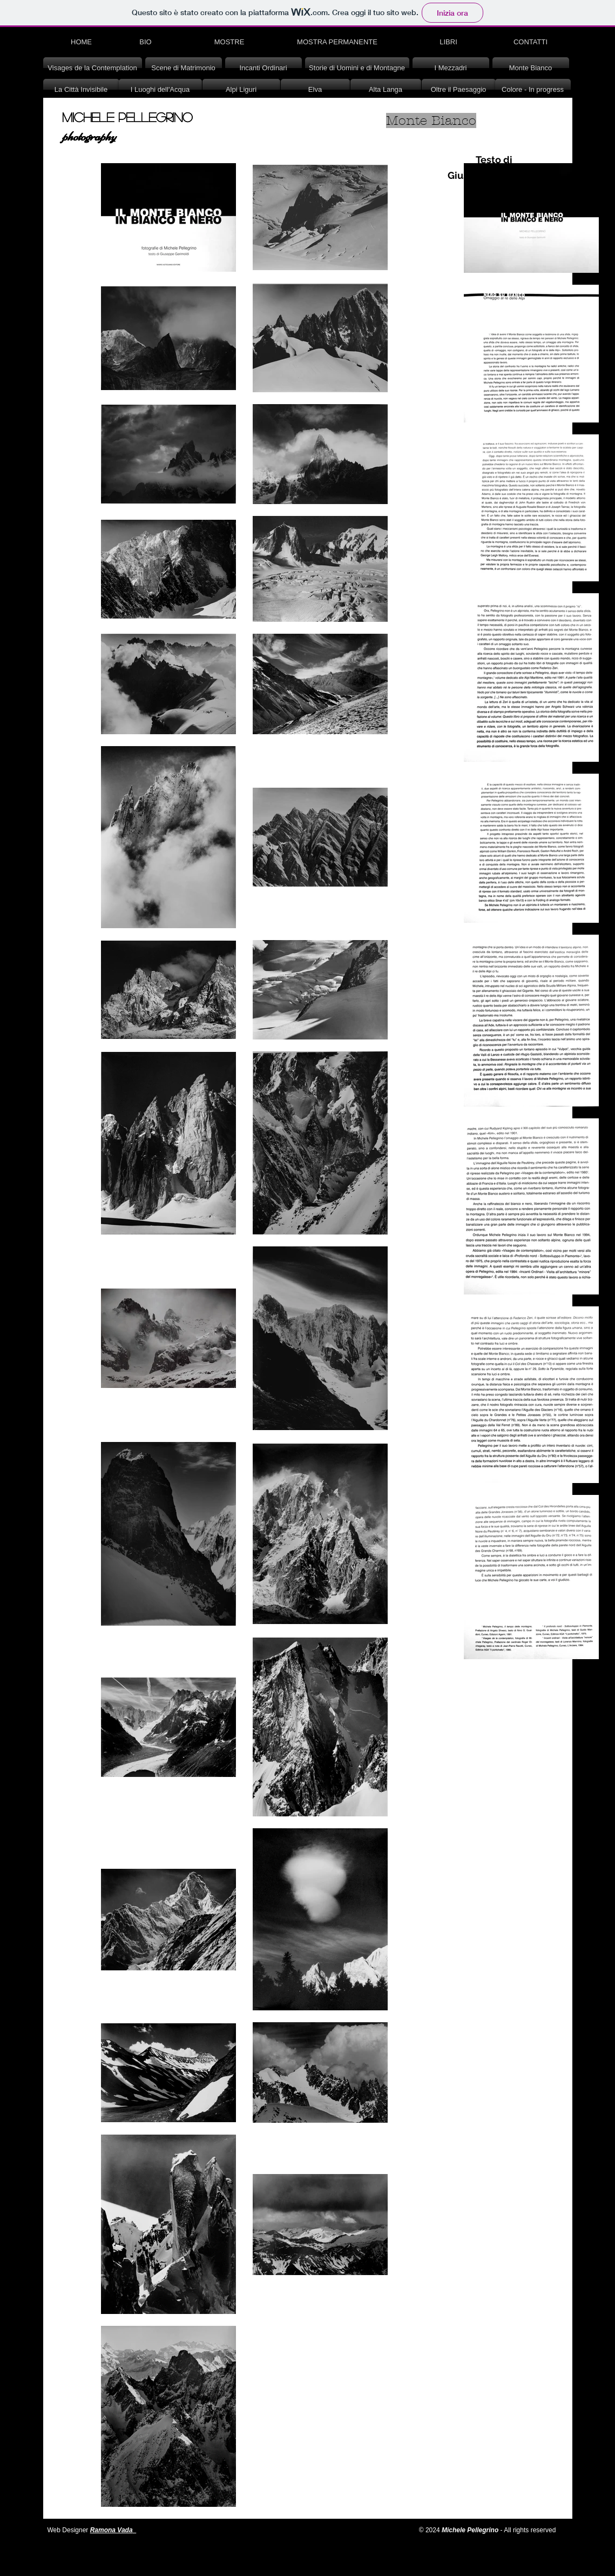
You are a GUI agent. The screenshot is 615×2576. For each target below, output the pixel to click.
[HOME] (81, 42)
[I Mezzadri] (451, 68)
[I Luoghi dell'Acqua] (160, 89)
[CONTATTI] (530, 42)
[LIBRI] (448, 42)
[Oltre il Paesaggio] (459, 89)
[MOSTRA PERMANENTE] (337, 42)
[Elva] (315, 89)
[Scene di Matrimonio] (183, 68)
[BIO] (145, 42)
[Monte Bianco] (530, 68)
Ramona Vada (111, 2530)
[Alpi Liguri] (241, 89)
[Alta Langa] (385, 89)
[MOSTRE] (229, 42)
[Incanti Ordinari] (263, 68)
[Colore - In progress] (533, 89)
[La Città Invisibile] (81, 89)
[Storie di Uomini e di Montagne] (357, 68)
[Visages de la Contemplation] (92, 68)
